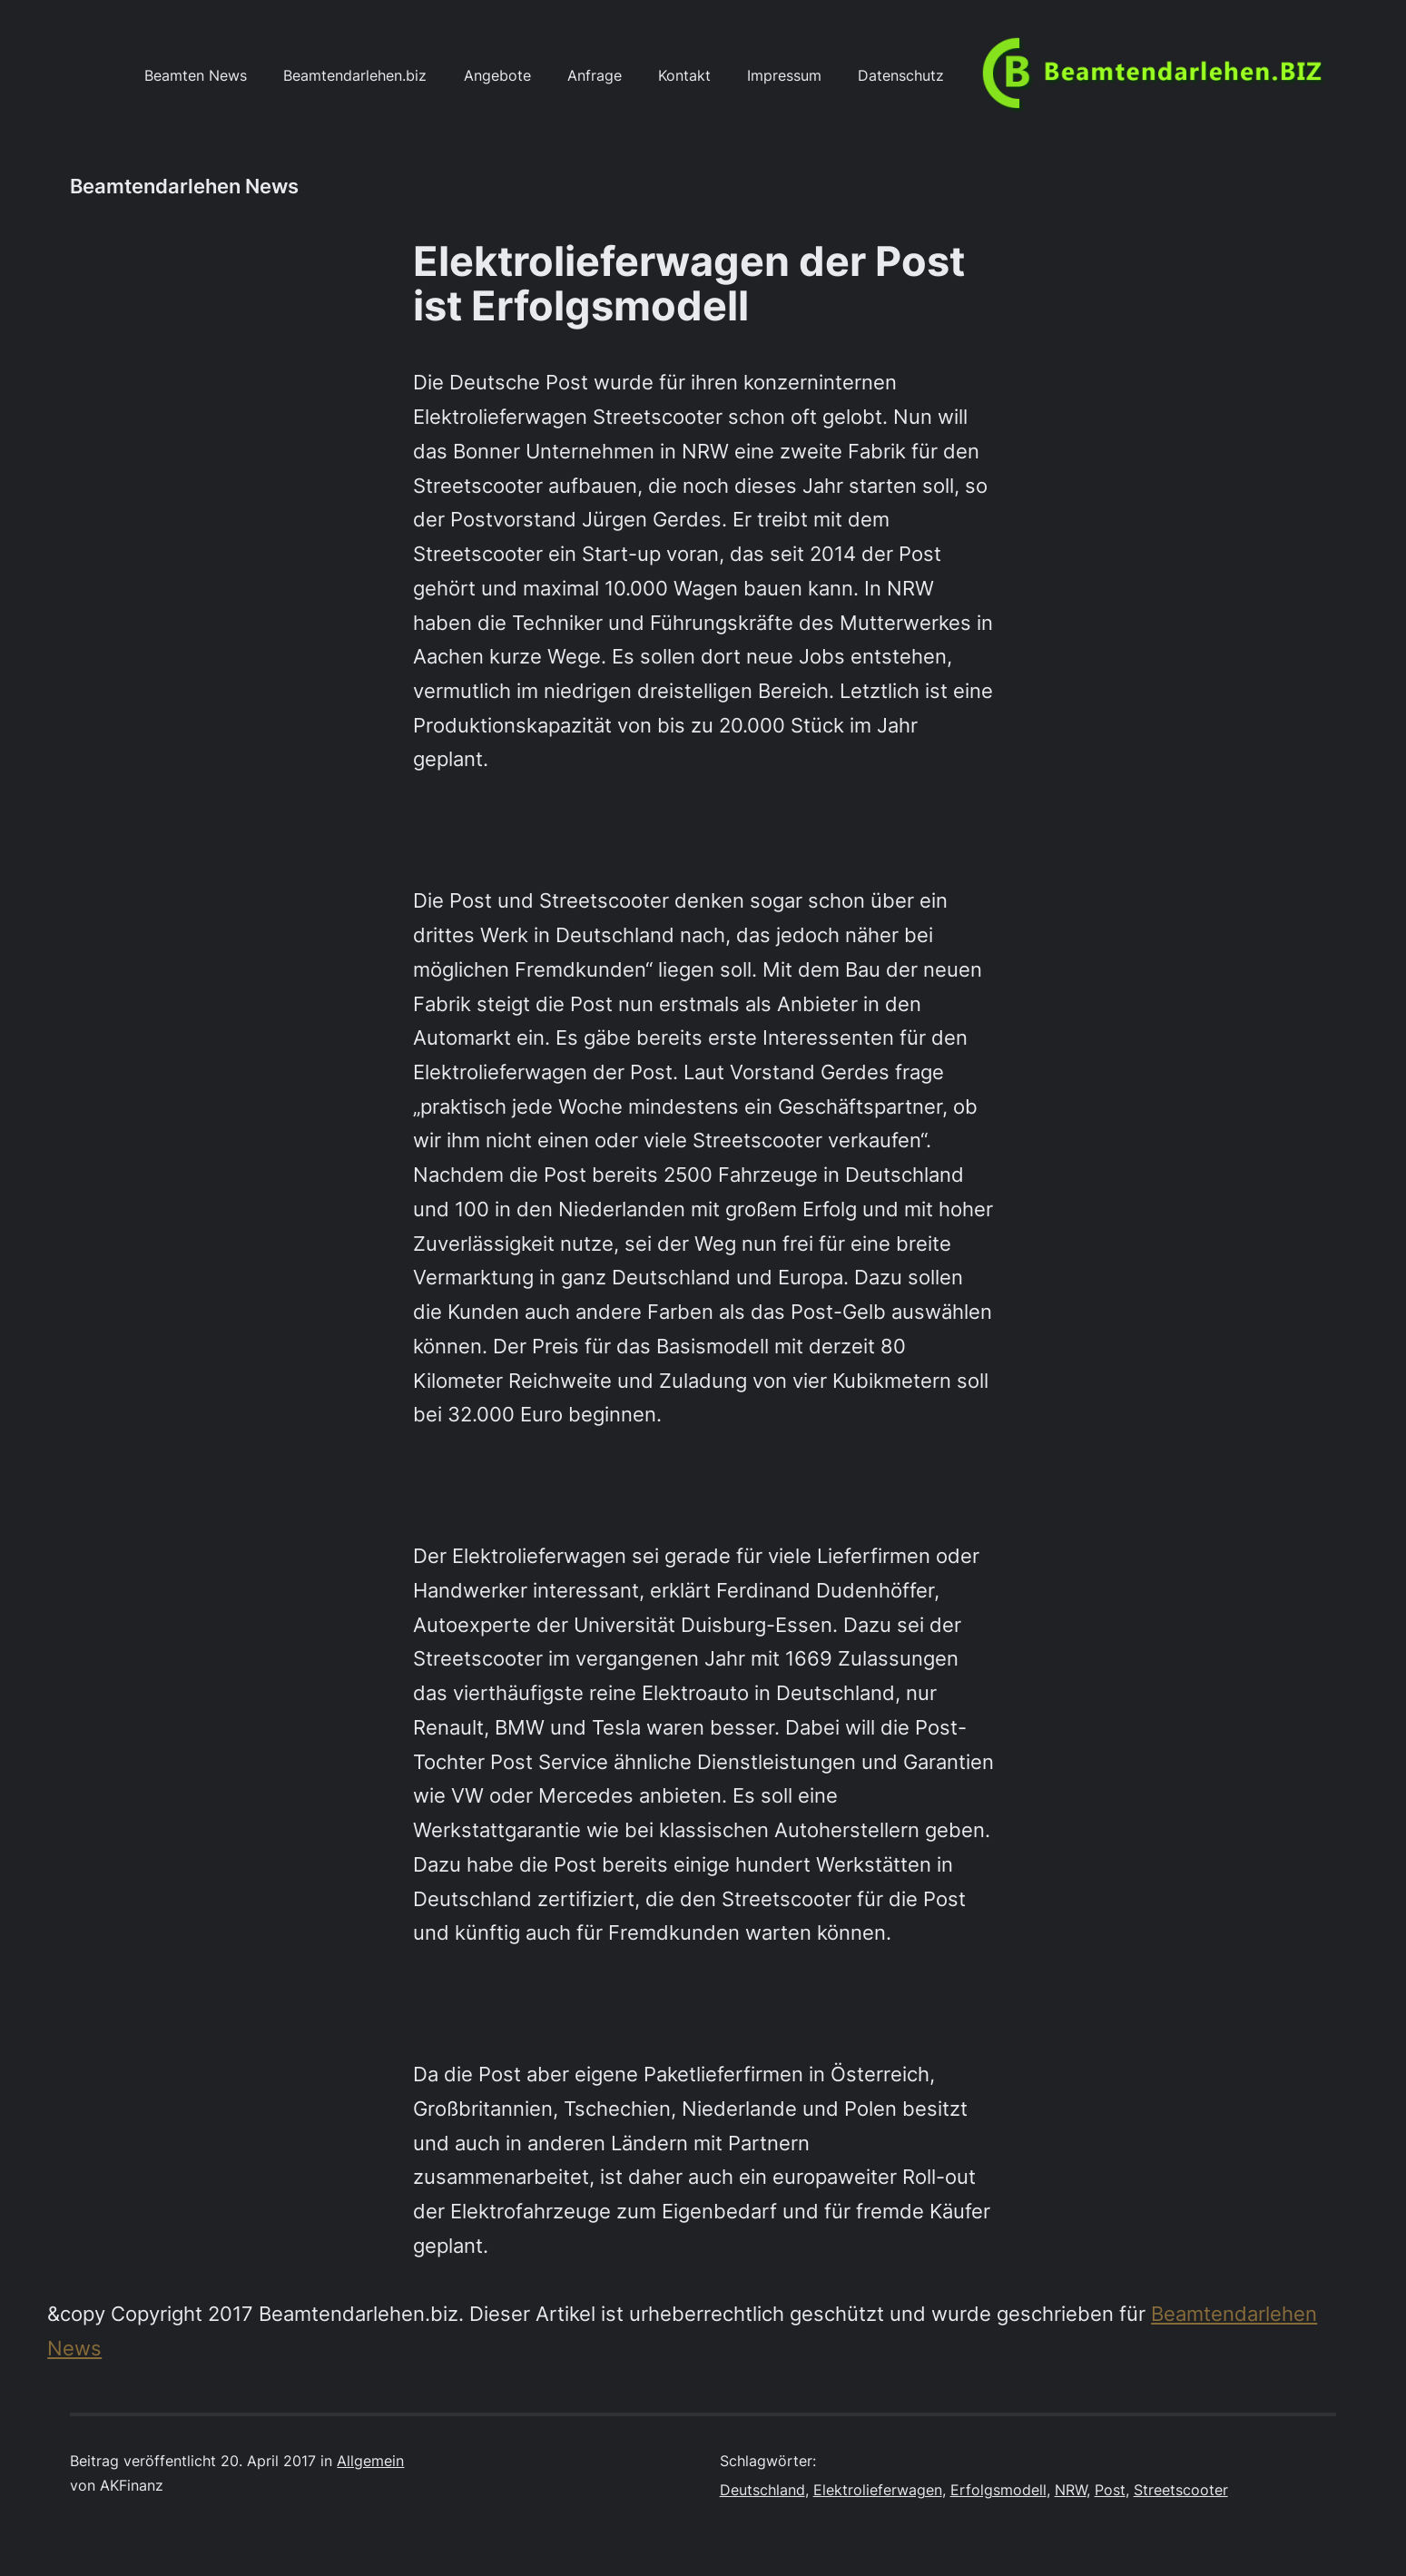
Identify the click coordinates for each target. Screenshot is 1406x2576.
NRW (1070, 2490)
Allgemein (370, 2461)
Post (1110, 2490)
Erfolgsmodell (998, 2490)
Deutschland (762, 2490)
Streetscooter (1181, 2490)
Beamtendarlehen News (184, 185)
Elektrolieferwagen (877, 2490)
